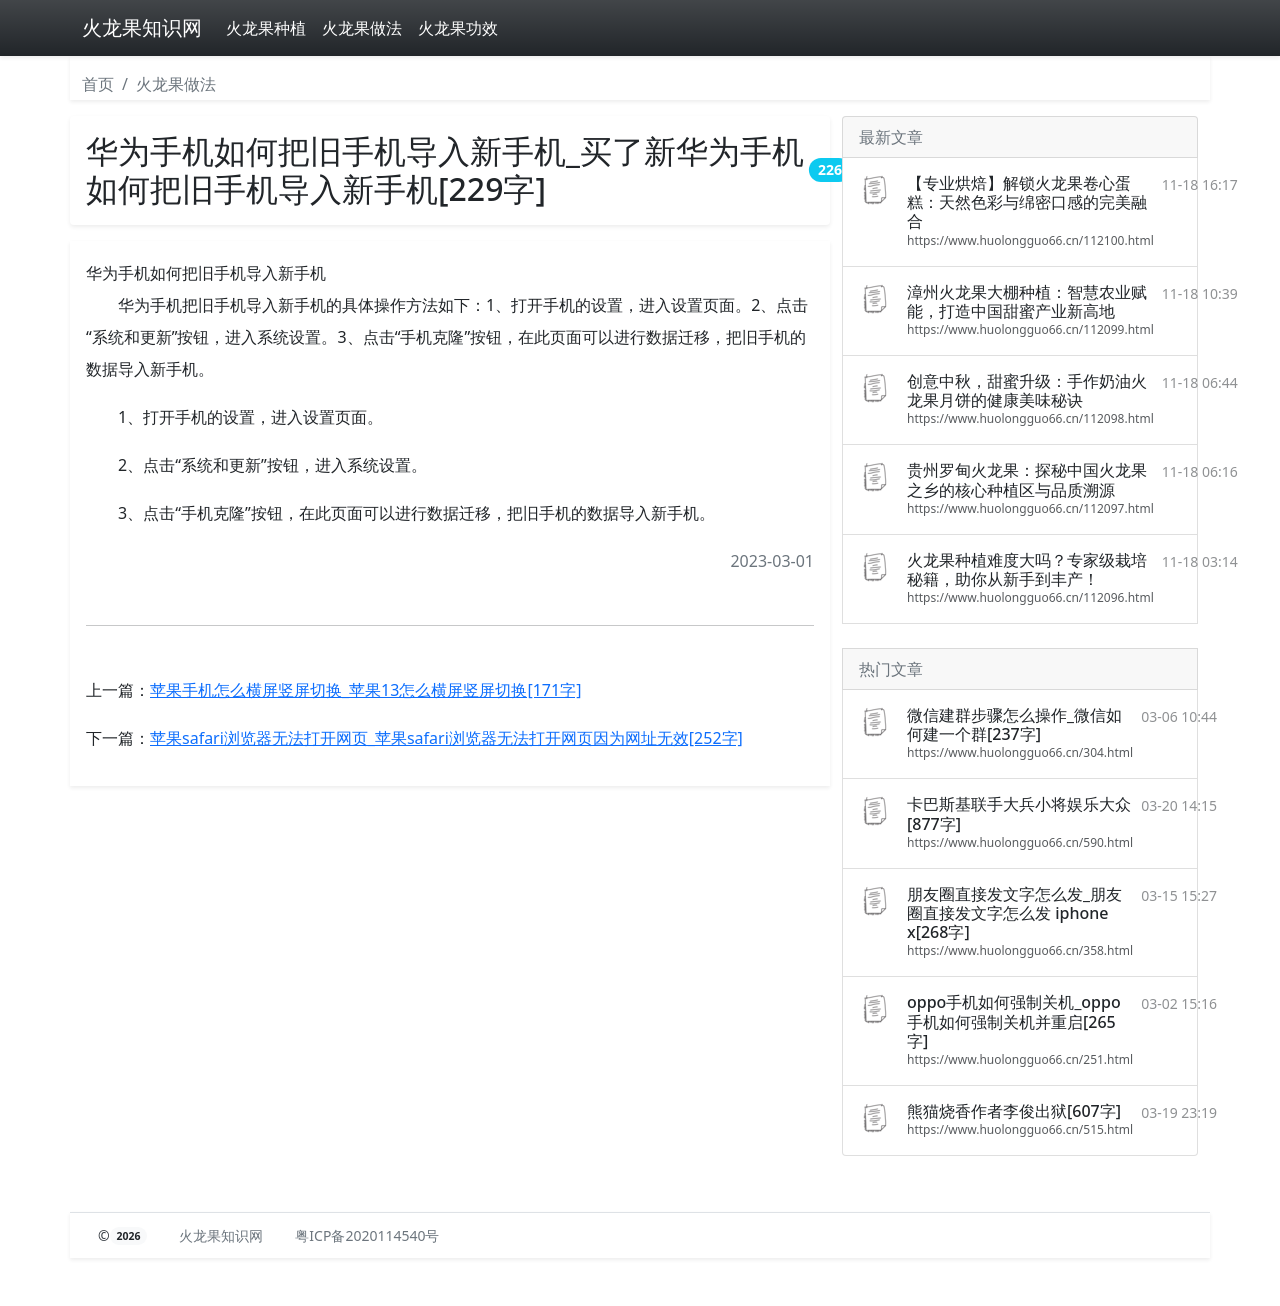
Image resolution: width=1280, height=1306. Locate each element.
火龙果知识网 (142, 27)
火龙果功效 (458, 28)
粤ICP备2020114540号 (367, 1235)
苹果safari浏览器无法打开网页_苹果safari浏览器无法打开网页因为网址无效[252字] (446, 738)
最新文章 (891, 137)
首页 (98, 84)
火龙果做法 (362, 28)
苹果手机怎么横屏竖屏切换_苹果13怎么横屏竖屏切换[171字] (365, 690)
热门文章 (891, 669)
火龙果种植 (266, 28)
